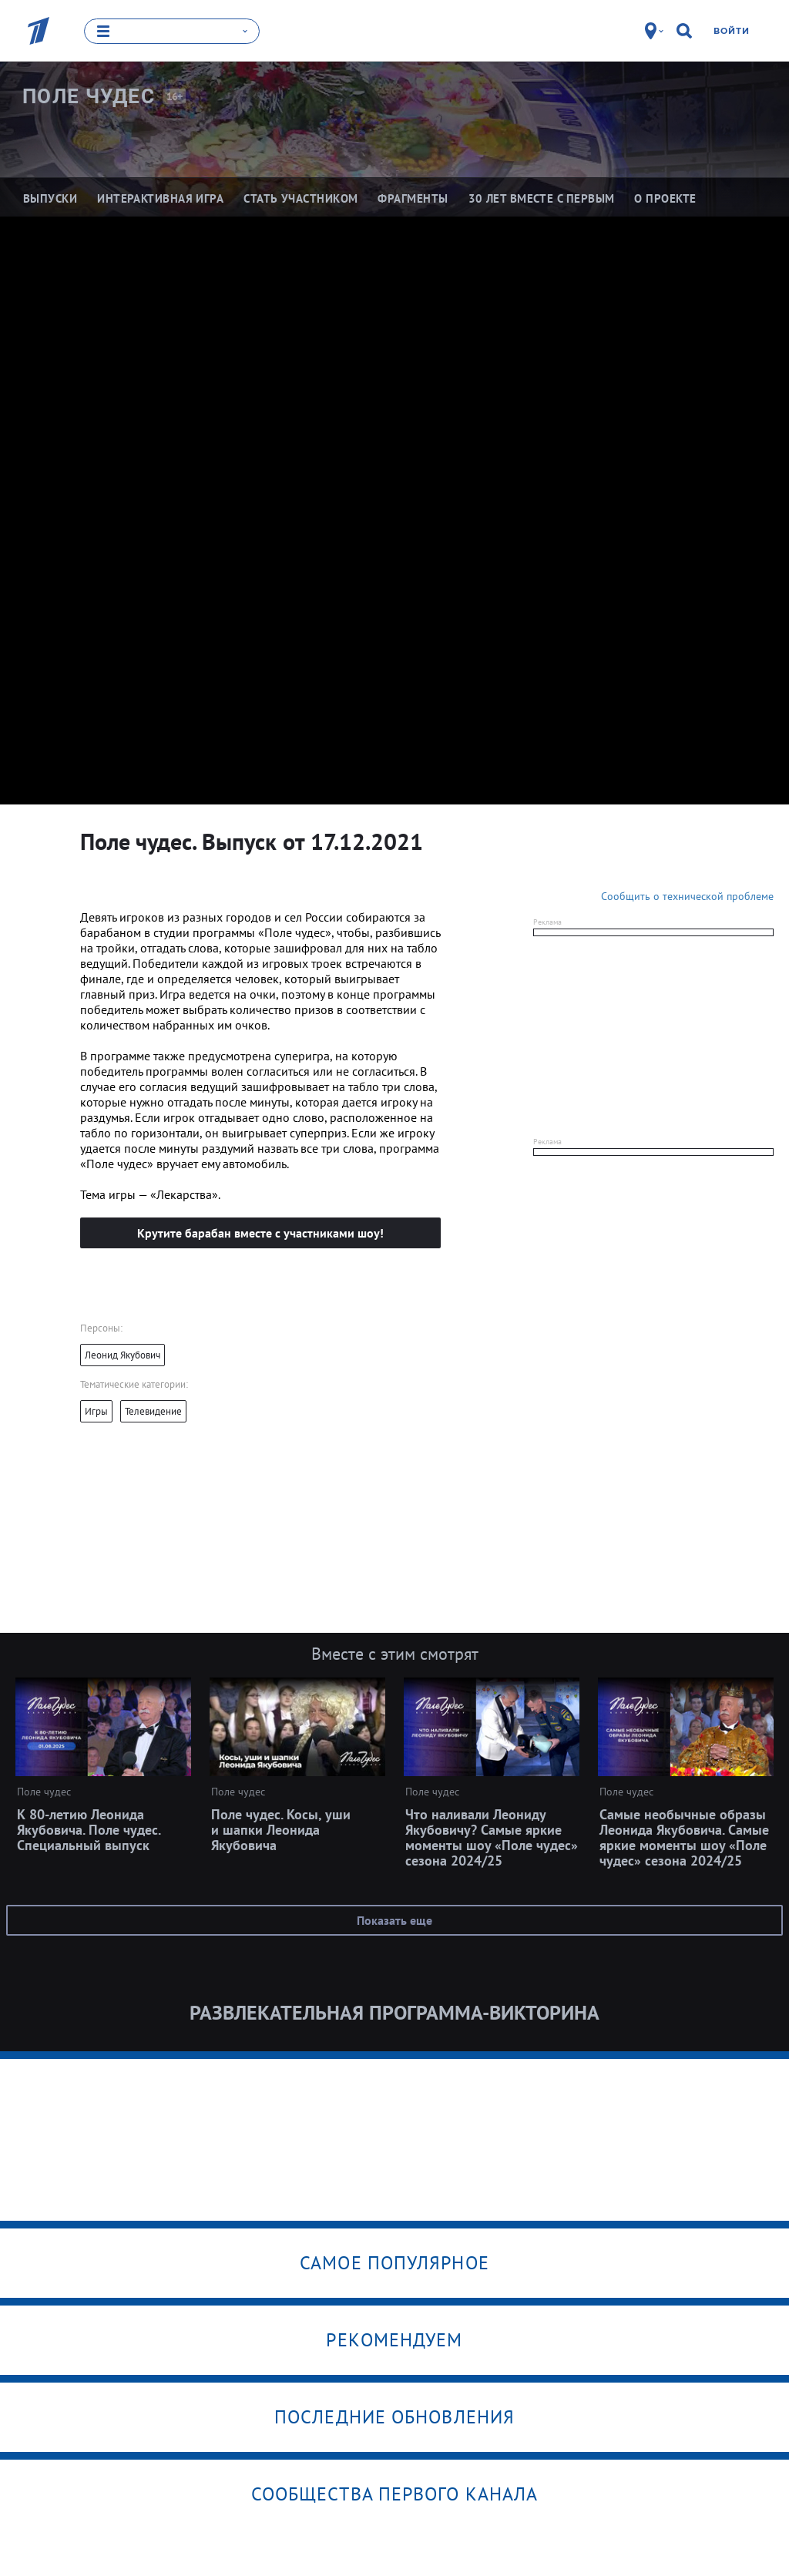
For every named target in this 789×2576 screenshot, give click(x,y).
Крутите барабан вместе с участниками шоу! (260, 1232)
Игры (96, 1410)
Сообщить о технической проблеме (687, 895)
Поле (88, 95)
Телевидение (153, 1410)
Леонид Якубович (122, 1354)
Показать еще (394, 1919)
